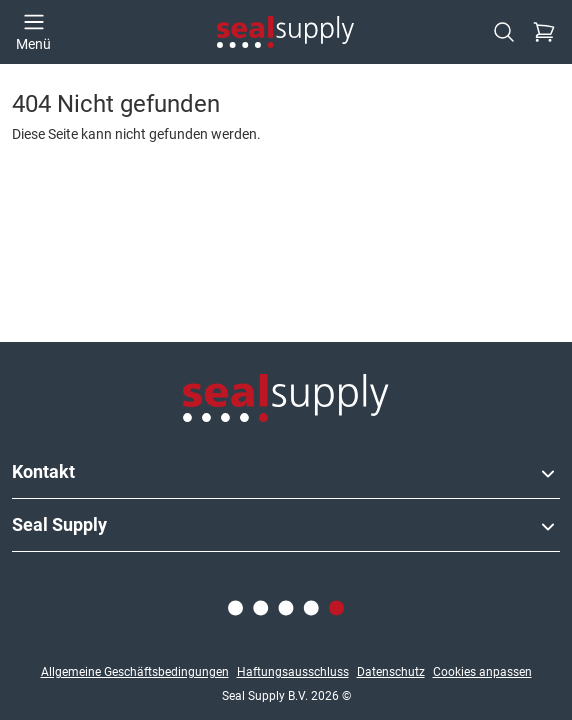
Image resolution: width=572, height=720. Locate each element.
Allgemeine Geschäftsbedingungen (135, 672)
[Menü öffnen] (33, 32)
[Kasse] (544, 32)
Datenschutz (391, 672)
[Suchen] (504, 32)
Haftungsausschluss (293, 672)
